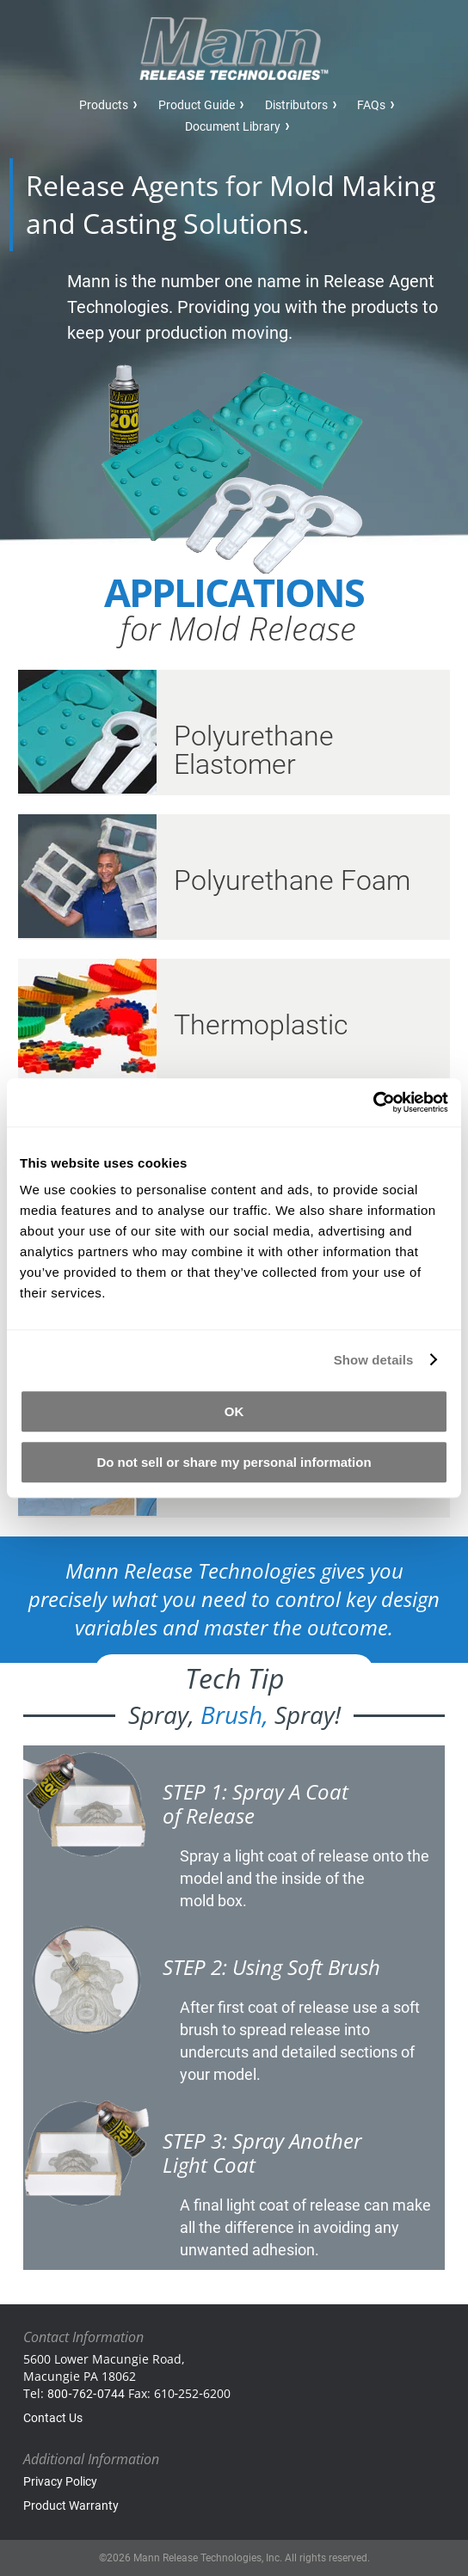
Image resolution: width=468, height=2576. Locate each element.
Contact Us (53, 2418)
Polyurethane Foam (292, 880)
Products (103, 105)
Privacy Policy (60, 2481)
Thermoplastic (261, 1025)
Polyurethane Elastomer (254, 750)
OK (234, 1411)
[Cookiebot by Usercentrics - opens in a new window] (373, 1102)
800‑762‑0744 (85, 2394)
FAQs (371, 105)
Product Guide (196, 105)
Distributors (296, 105)
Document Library (232, 126)
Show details (374, 1359)
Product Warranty (71, 2505)
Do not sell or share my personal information (233, 1462)
